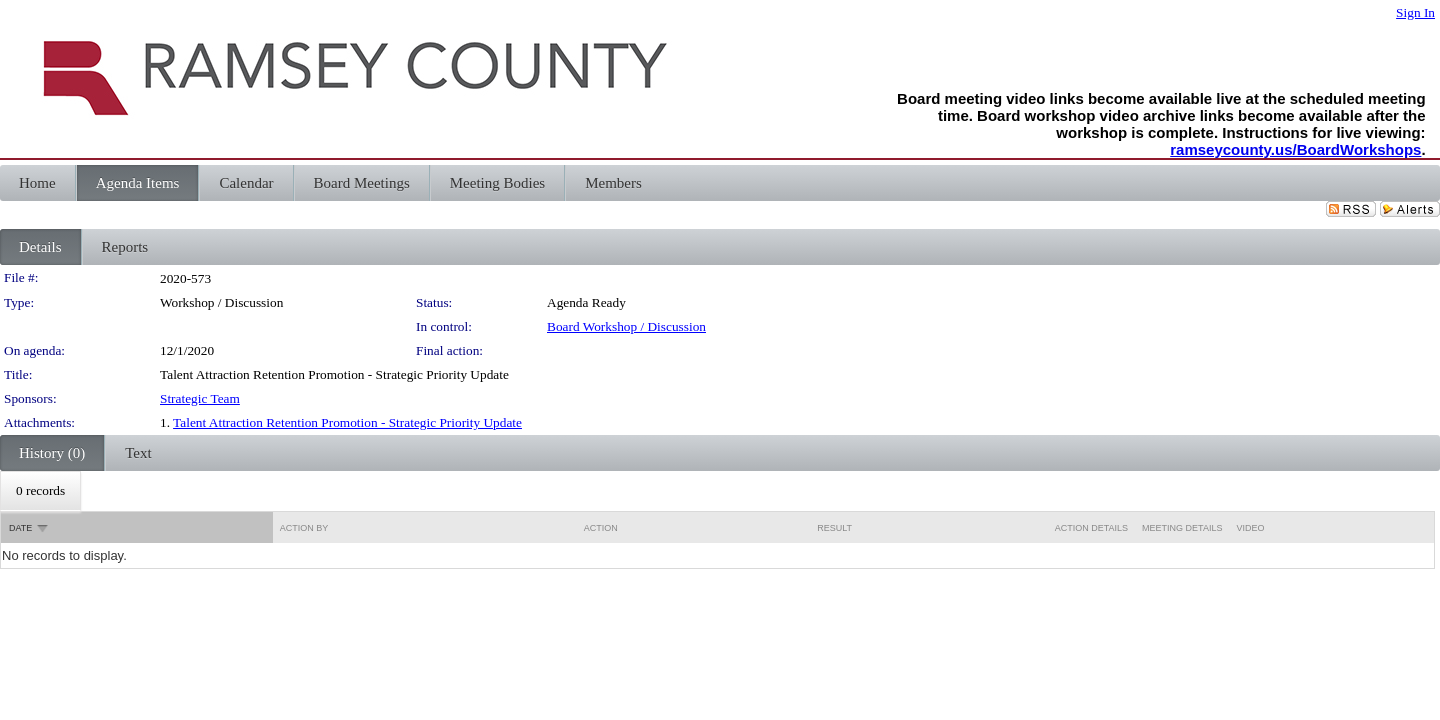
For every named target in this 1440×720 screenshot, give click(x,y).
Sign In (1415, 12)
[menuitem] (40, 491)
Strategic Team (200, 398)
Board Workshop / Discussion (626, 326)
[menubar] (40, 491)
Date (20, 528)
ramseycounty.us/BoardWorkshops (1295, 149)
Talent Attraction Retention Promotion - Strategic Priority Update (347, 422)
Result (834, 528)
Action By (304, 528)
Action (601, 528)
